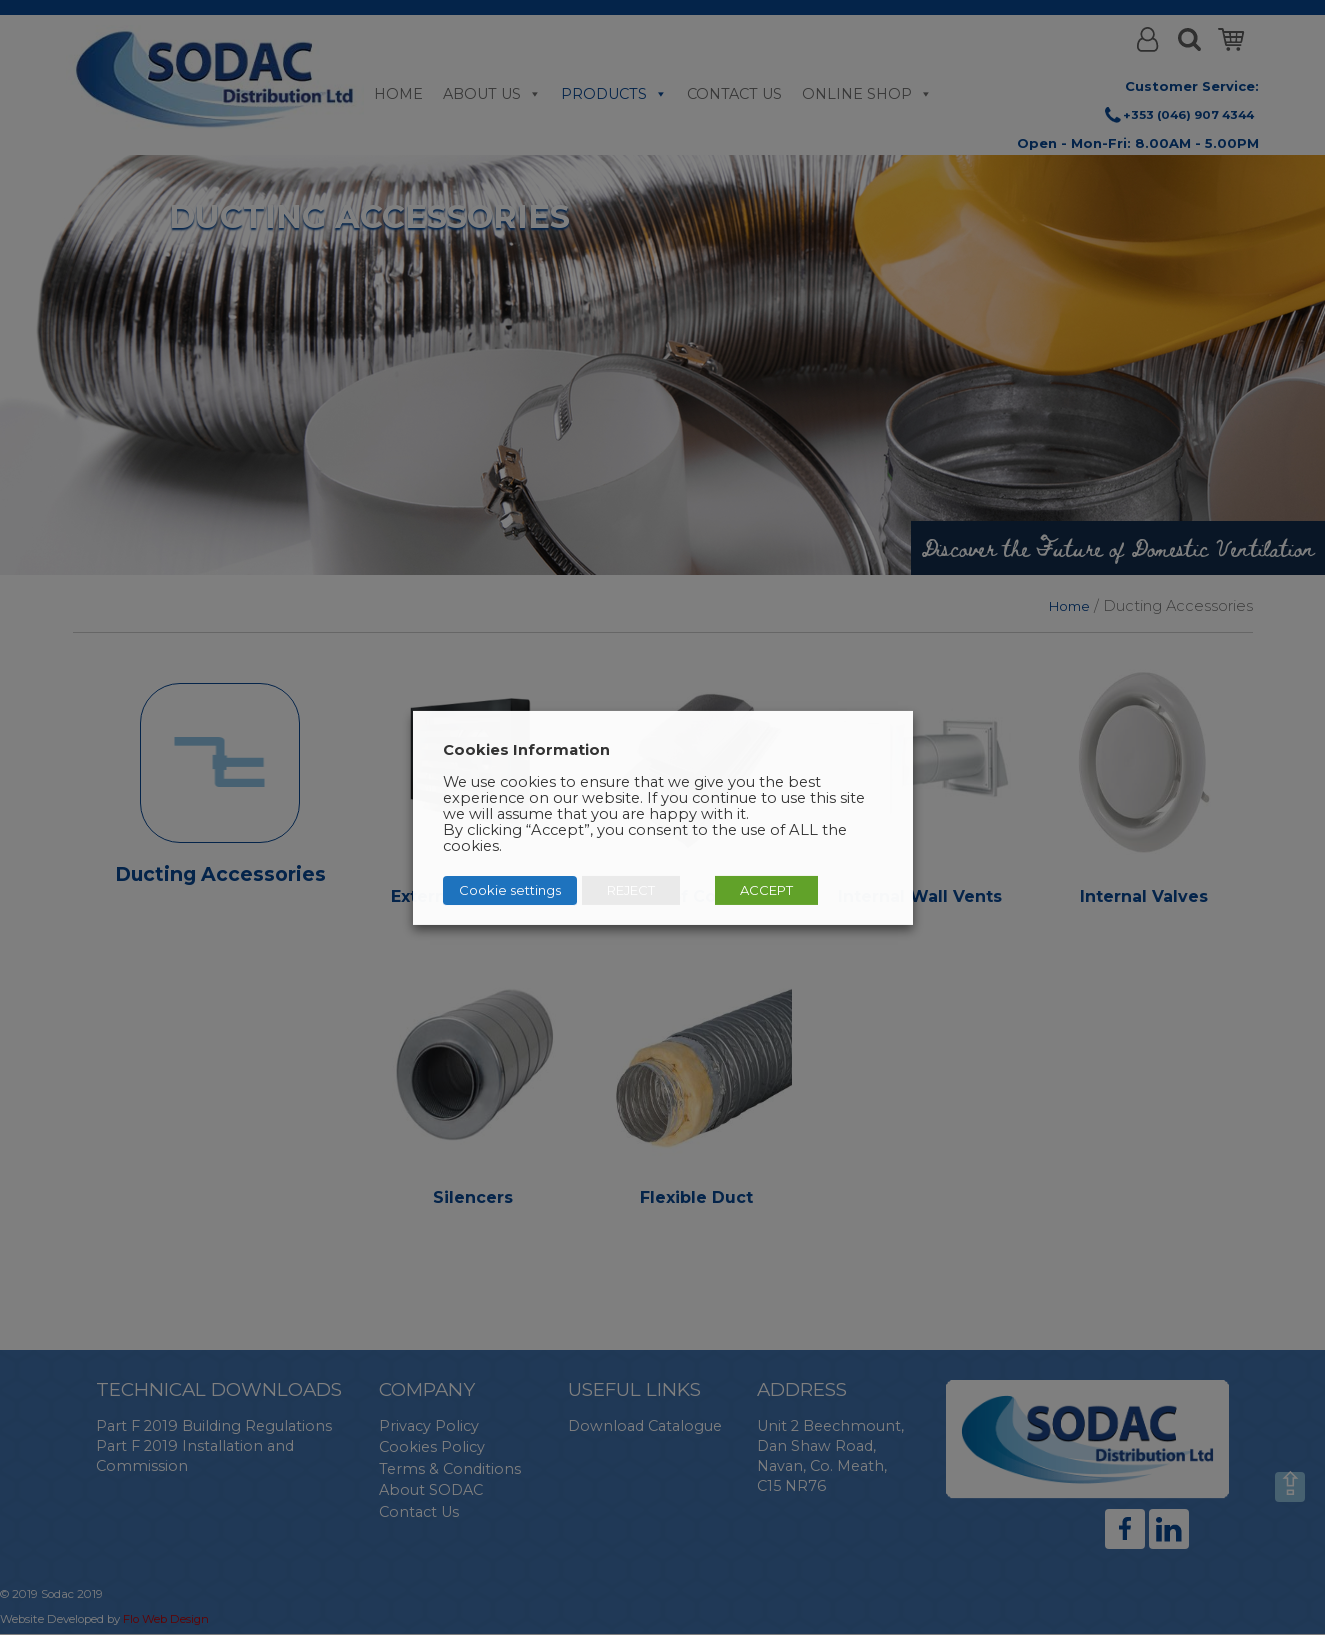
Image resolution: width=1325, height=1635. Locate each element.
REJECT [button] (631, 890)
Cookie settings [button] (510, 890)
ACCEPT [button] (766, 890)
